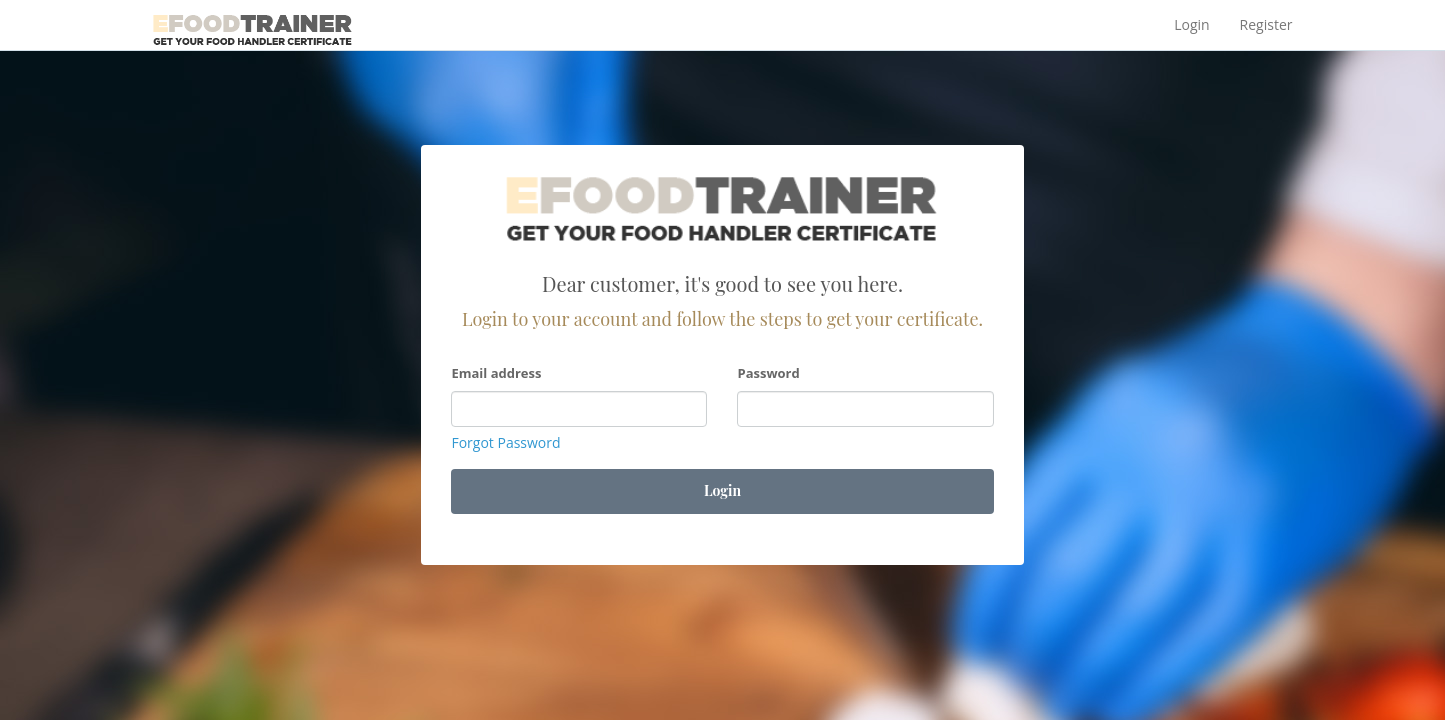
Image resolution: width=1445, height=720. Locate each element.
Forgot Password (505, 442)
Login (1191, 24)
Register (1266, 24)
